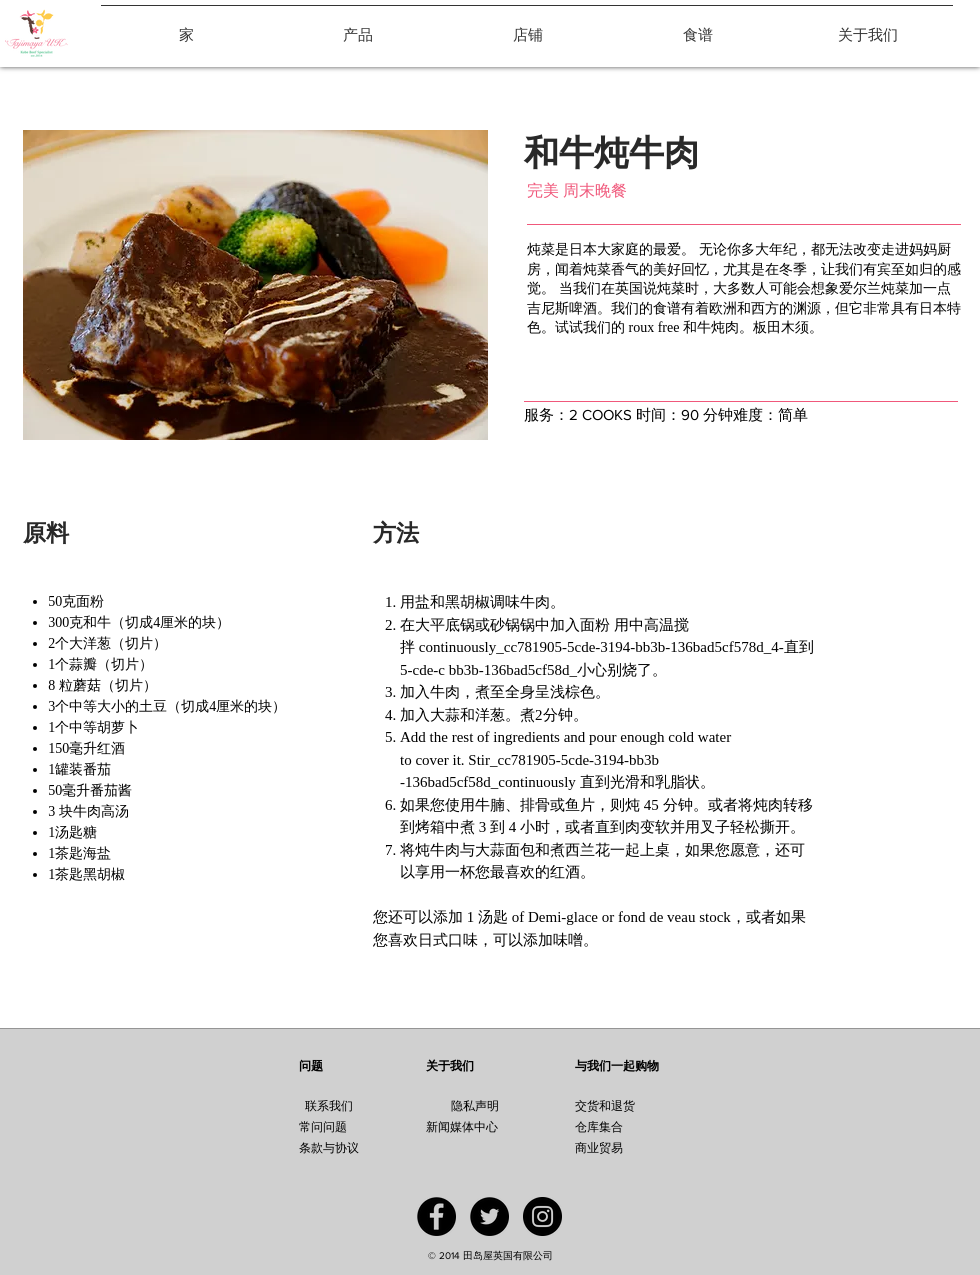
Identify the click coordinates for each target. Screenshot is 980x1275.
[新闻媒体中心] (490, 1127)
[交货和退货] (631, 1106)
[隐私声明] (474, 1106)
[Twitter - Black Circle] (489, 1216)
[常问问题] (323, 1127)
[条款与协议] (349, 1148)
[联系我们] (328, 1106)
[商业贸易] (622, 1148)
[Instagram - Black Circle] (542, 1216)
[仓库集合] (635, 1127)
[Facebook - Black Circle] (436, 1216)
